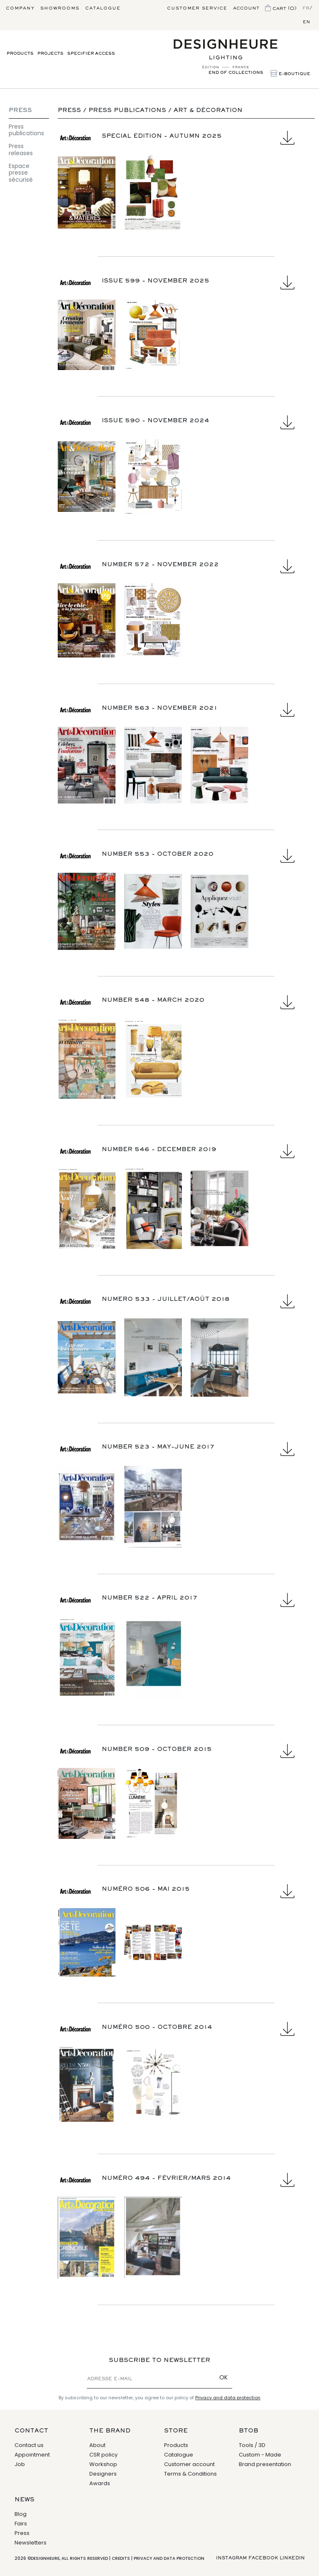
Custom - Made (260, 2455)
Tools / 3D (252, 2445)
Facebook (263, 2558)
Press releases (21, 149)
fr (305, 8)
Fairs (21, 2523)
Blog (21, 2514)
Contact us (29, 2445)
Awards (99, 2483)
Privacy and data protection (227, 2397)
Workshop (103, 2464)
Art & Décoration (208, 110)
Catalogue (102, 8)
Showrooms (59, 8)
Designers (103, 2474)
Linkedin (292, 2558)
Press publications (26, 130)
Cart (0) (281, 9)
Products (20, 54)
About (97, 2445)
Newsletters (31, 2543)
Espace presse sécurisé (21, 173)
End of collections (236, 73)
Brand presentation (265, 2464)
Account (246, 8)
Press (20, 110)
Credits (121, 2558)
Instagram (231, 2558)
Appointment (32, 2455)
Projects (50, 54)
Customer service (197, 8)
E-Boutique (290, 74)
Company (20, 8)
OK (223, 2377)
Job (20, 2464)
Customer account (189, 2464)
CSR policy (103, 2455)
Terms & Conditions (190, 2474)
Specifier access (91, 54)
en (306, 21)
